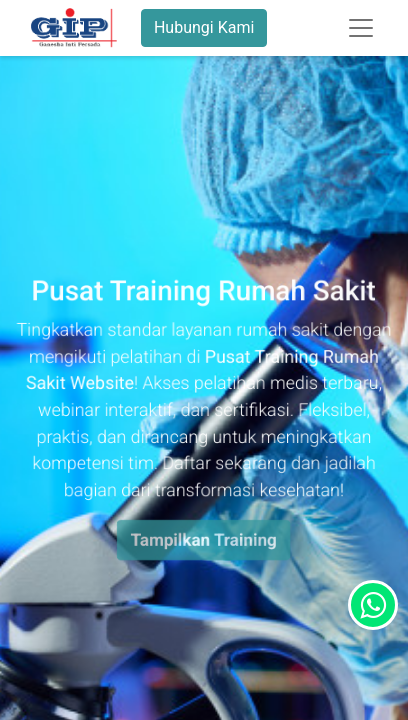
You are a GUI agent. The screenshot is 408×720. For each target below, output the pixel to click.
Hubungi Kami (204, 27)
